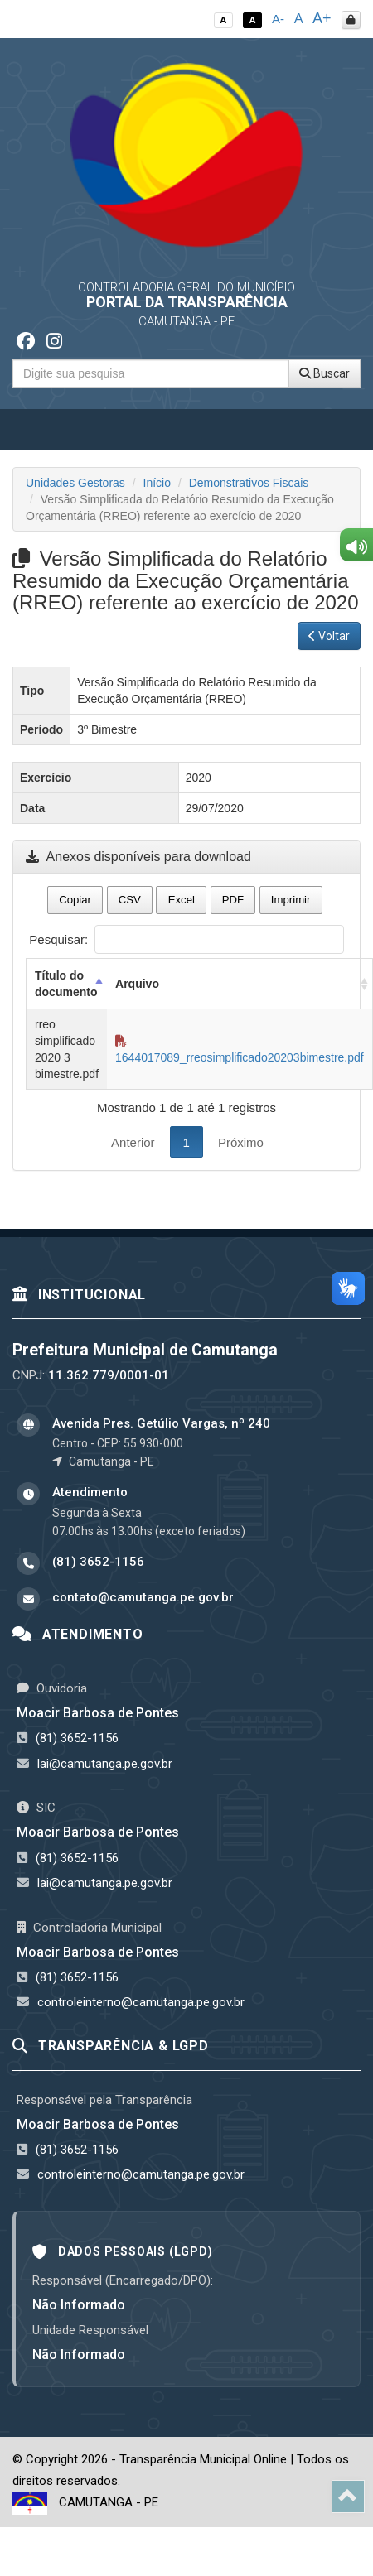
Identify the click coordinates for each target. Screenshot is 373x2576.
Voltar (329, 636)
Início (157, 482)
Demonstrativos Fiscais (249, 482)
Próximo (241, 1142)
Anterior (133, 1142)
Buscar (324, 373)
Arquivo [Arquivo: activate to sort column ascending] (137, 983)
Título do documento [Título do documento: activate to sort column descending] (66, 984)
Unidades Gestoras (75, 482)
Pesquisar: (186, 939)
